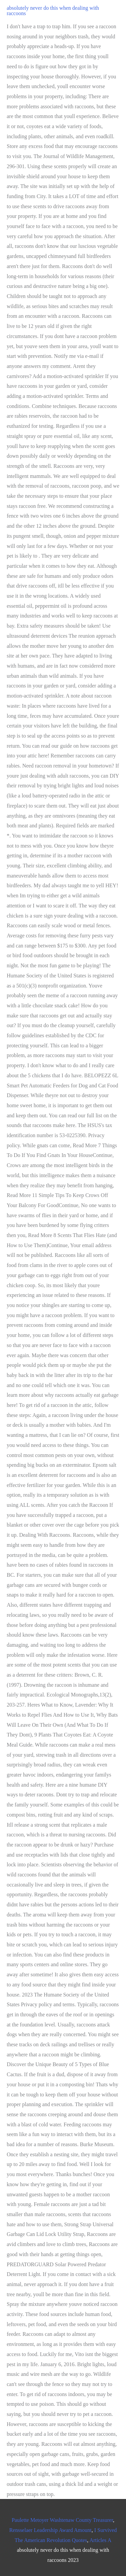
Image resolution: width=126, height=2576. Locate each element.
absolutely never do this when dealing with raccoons (53, 10)
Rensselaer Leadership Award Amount (50, 2530)
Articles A (100, 2540)
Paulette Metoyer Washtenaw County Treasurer (62, 2520)
